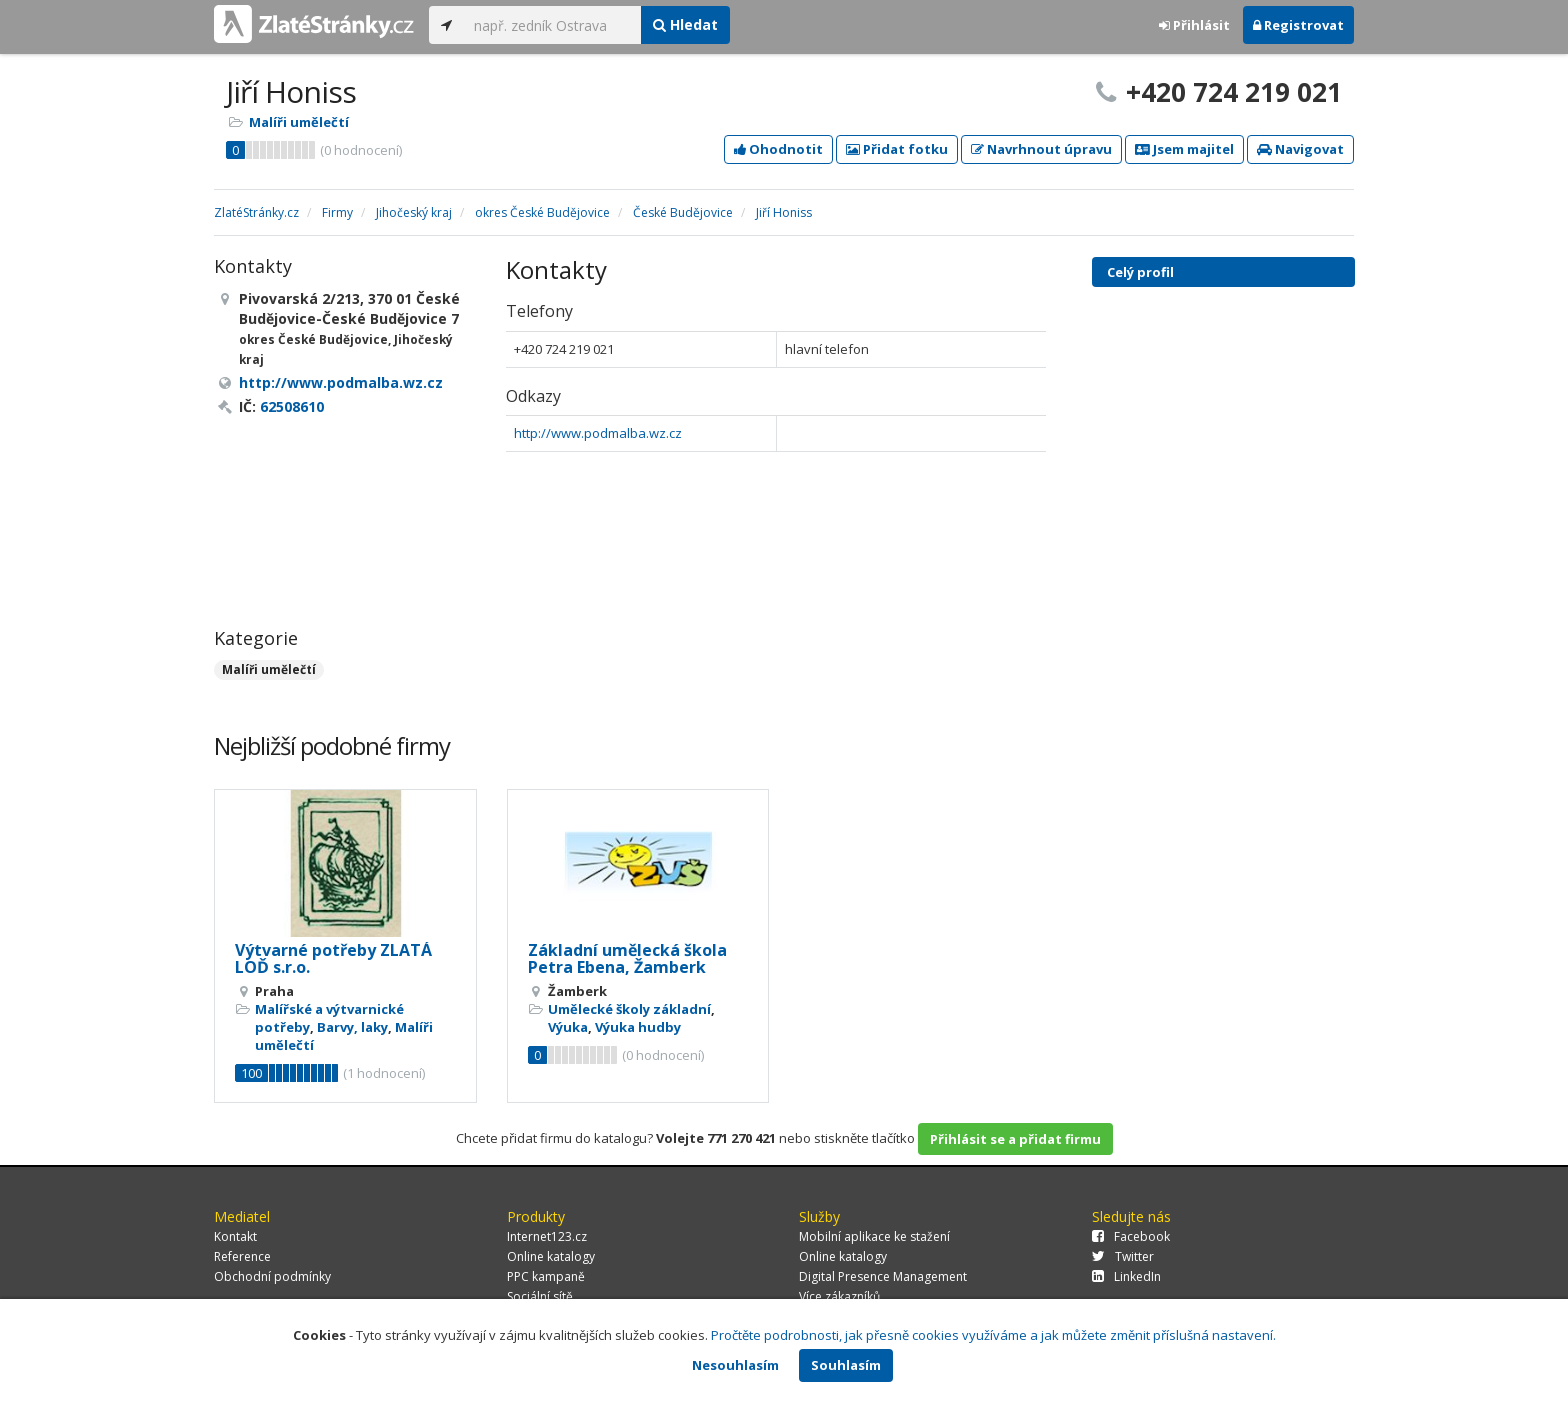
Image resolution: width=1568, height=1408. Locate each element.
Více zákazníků (839, 1296)
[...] (552, 25)
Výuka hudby (638, 1027)
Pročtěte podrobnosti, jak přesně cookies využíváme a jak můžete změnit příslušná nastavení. (993, 1335)
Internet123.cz (547, 1236)
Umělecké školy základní (629, 1009)
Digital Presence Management (883, 1276)
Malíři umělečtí (299, 122)
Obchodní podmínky (272, 1276)
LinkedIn (1126, 1276)
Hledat (685, 24)
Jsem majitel (1184, 149)
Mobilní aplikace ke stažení (874, 1236)
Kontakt (235, 1236)
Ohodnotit (778, 149)
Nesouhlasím (735, 1365)
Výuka (568, 1027)
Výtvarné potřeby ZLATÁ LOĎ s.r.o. (333, 959)
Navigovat (1300, 149)
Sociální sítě (540, 1296)
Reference (242, 1256)
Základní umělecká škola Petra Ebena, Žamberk (627, 959)
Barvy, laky (352, 1027)
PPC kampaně (546, 1276)
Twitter (1123, 1256)
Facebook (1131, 1236)
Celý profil (1140, 272)
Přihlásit (1194, 25)
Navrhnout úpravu (1041, 149)
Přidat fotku (897, 149)
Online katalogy (551, 1256)
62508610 (292, 406)
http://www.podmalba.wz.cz (598, 433)
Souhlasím (846, 1365)
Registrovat (1298, 25)
